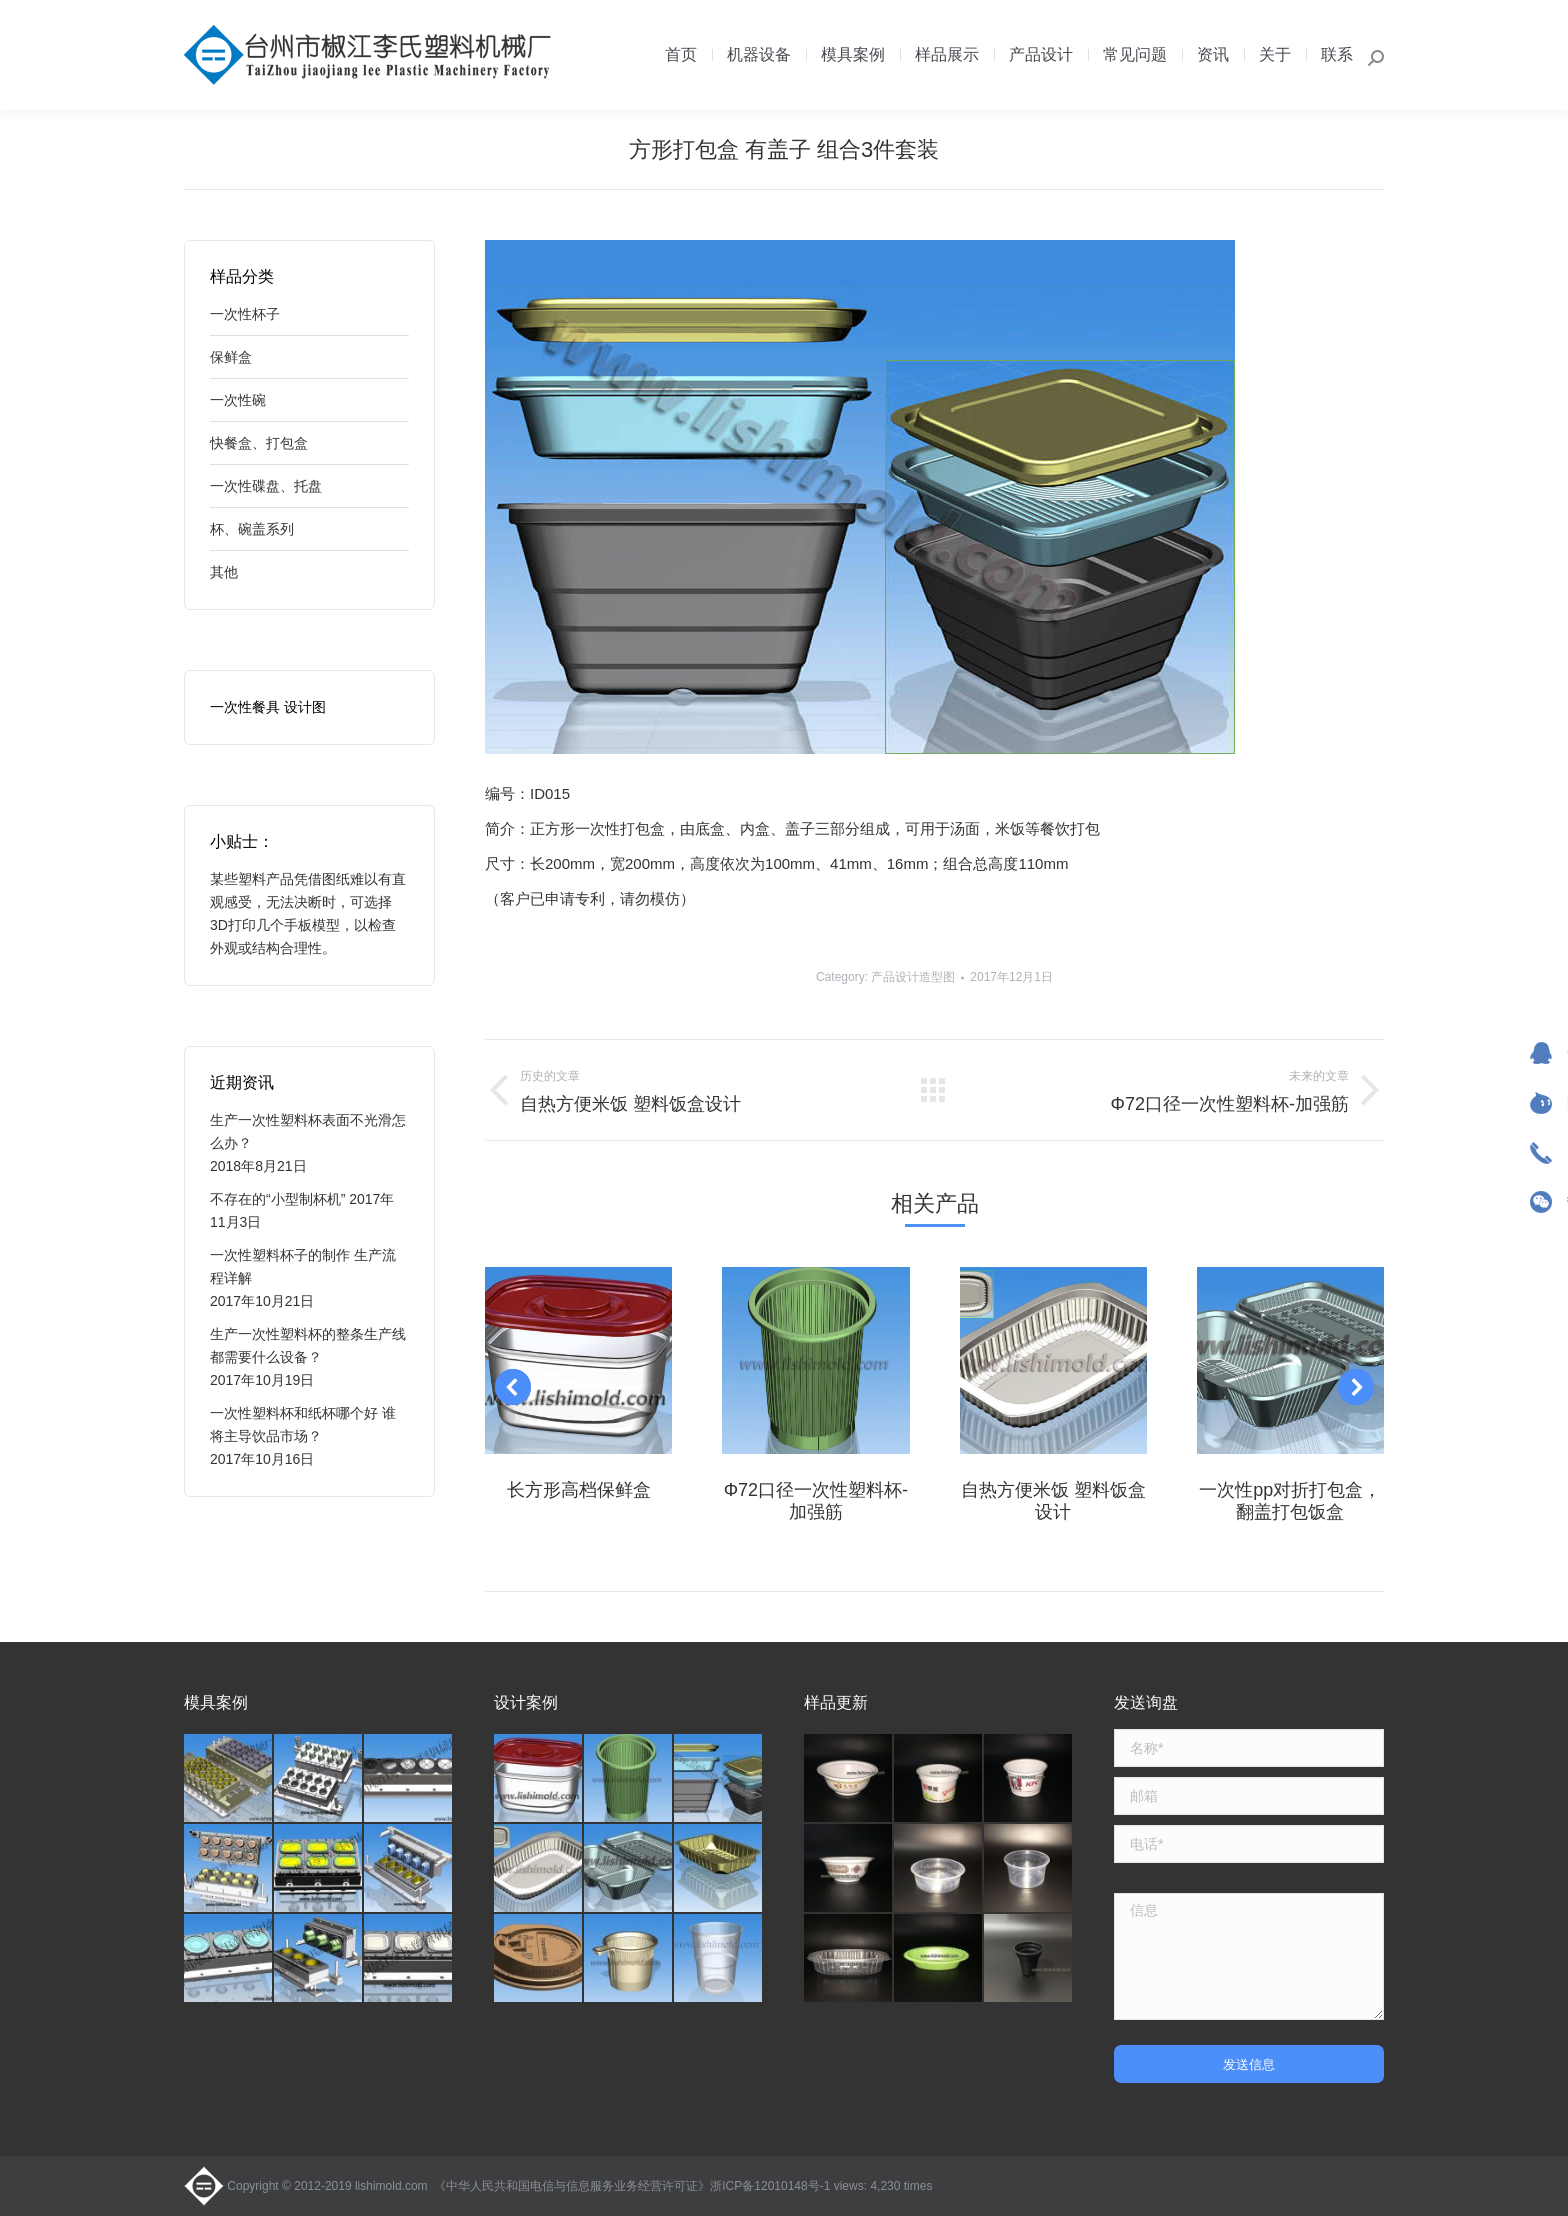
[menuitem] (681, 55)
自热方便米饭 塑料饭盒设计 (1053, 1501)
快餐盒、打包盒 (259, 443)
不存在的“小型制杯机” (277, 1199)
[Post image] (578, 1360)
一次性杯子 (245, 314)
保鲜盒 (231, 357)
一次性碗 (238, 400)
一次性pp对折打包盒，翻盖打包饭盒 (1290, 1501)
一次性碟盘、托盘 (266, 486)
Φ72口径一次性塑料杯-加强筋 (816, 1501)
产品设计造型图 (913, 977)
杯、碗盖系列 (252, 529)
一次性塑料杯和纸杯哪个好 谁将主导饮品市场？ (303, 1424)
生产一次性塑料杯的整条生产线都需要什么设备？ (308, 1345)
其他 (224, 572)
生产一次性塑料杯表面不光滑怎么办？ (308, 1131)
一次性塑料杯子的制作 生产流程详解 (303, 1266)
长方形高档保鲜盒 (579, 1490)
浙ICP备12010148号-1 (770, 2186)
